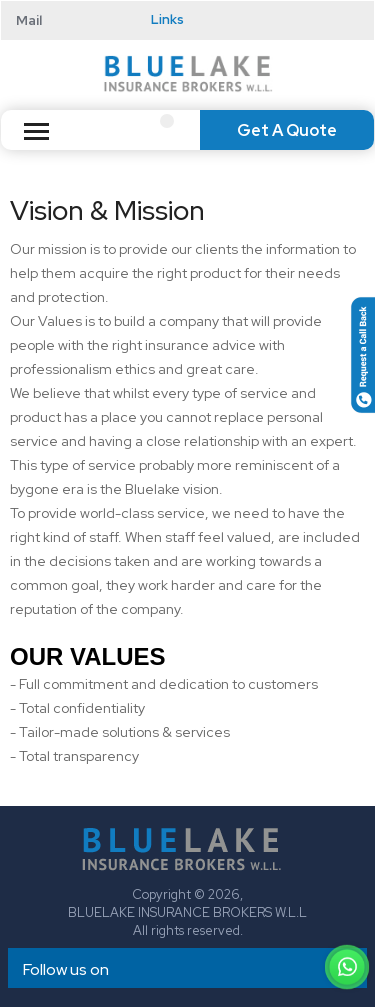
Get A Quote (287, 130)
